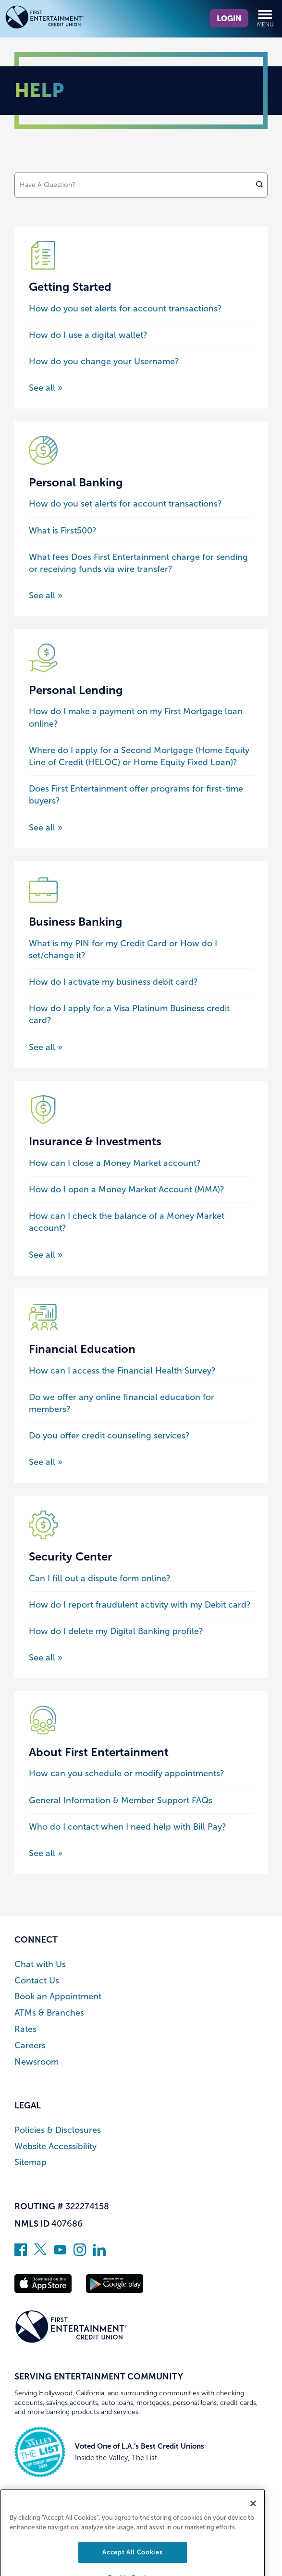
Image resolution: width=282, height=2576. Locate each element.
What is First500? (63, 530)
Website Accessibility (55, 2146)
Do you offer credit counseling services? (109, 1435)
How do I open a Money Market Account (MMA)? (126, 1189)
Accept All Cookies (132, 2562)
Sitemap (30, 2162)
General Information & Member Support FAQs (120, 1800)
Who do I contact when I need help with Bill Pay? (127, 1827)
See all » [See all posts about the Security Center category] (45, 1657)
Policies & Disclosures (57, 2130)
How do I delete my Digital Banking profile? (116, 1631)
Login (229, 18)
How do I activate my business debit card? (113, 982)
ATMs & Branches (49, 2013)
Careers (30, 2045)
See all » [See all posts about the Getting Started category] (45, 388)
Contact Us (36, 1980)
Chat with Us (40, 1964)
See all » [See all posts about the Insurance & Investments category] (45, 1255)
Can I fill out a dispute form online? (100, 1578)
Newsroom (36, 2062)
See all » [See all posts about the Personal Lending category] (45, 827)
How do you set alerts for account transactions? (125, 308)
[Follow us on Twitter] (40, 2253)
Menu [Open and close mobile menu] (265, 18)
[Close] (253, 2514)
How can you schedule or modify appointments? (126, 1773)
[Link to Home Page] (62, 19)
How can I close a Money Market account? (115, 1163)
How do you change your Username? (104, 361)
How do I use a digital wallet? (88, 335)
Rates (25, 2029)
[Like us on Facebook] (20, 2253)
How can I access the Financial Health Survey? (122, 1370)
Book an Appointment (57, 1996)
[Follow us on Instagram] (80, 2253)
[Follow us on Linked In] (99, 2253)
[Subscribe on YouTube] (60, 2253)
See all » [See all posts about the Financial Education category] (45, 1462)
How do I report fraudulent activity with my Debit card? (140, 1605)
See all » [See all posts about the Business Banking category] (45, 1047)
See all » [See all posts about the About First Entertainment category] (45, 1853)
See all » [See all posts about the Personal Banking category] (45, 595)
